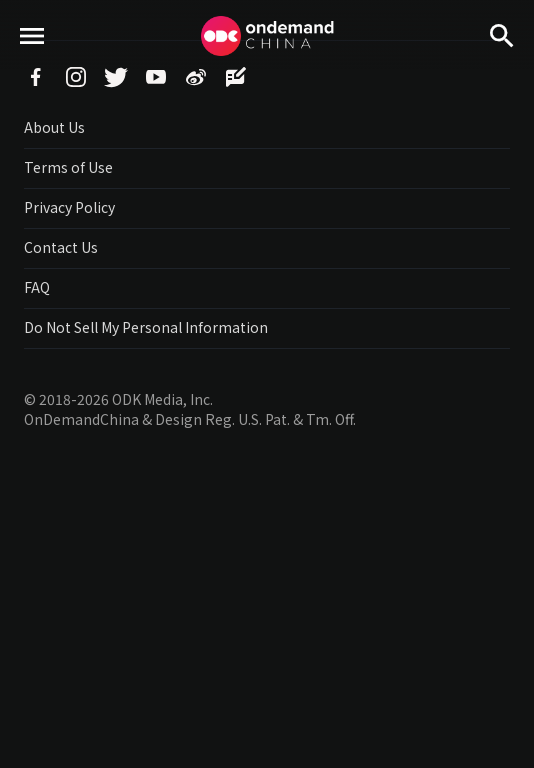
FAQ (37, 287)
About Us (54, 127)
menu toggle (32, 70)
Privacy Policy (69, 207)
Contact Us (61, 247)
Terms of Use (68, 167)
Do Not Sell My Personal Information (146, 327)
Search (502, 70)
